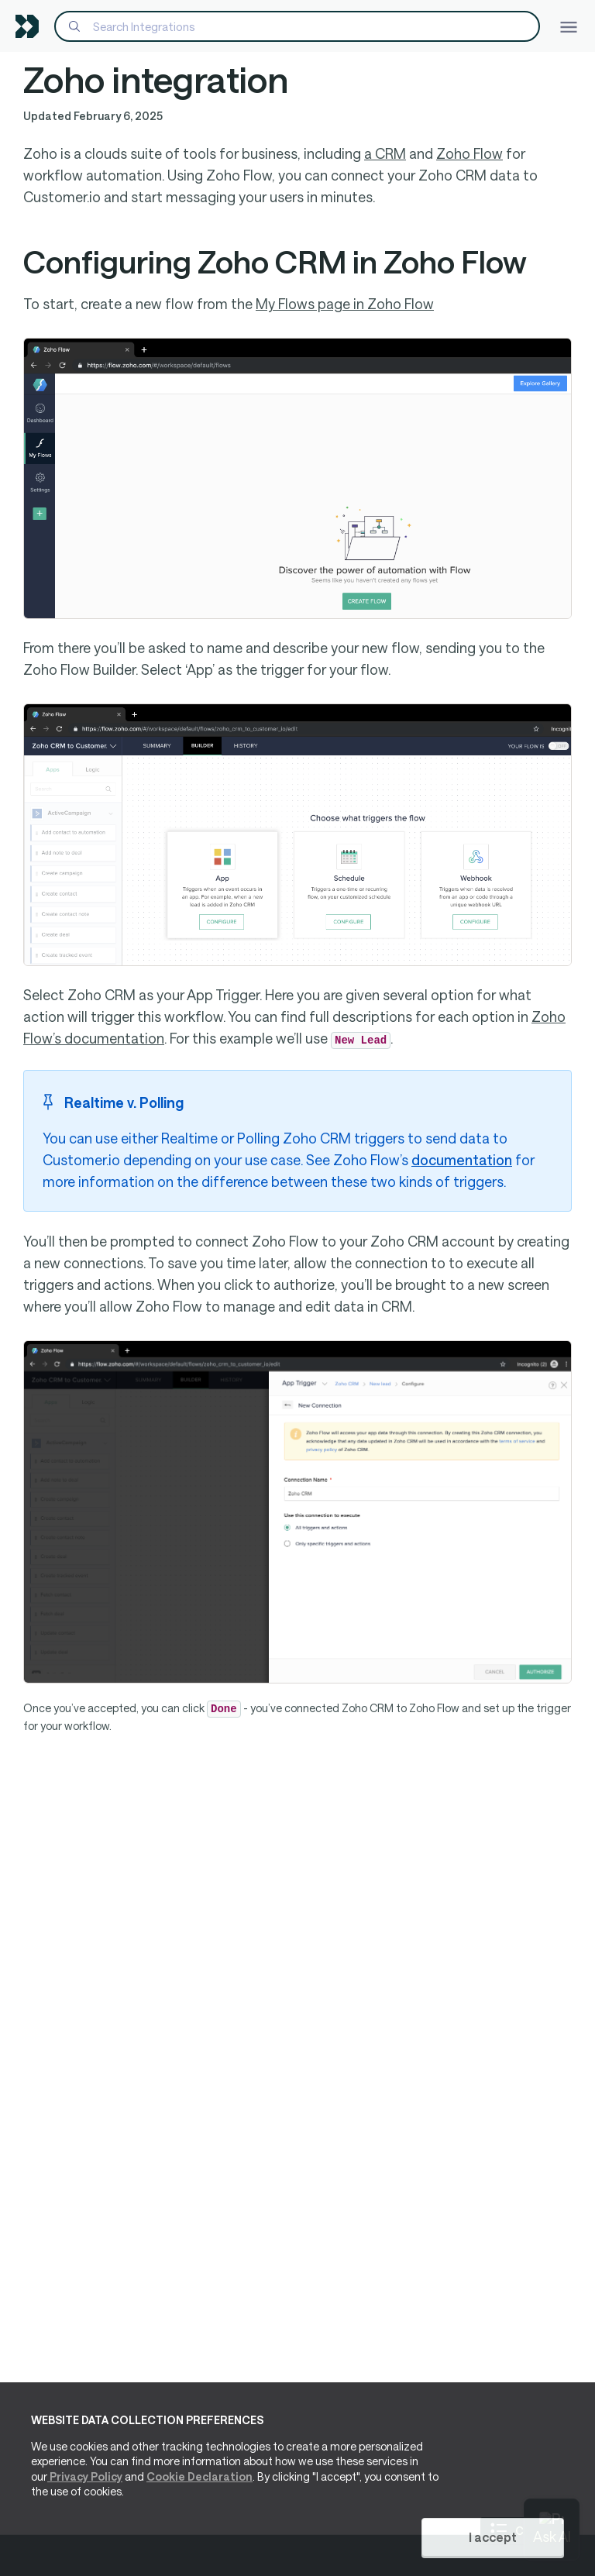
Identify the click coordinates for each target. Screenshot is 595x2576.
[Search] (297, 26)
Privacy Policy (84, 2476)
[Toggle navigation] (568, 26)
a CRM (385, 153)
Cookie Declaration (199, 2476)
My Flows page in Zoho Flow (345, 303)
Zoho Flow (469, 153)
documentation (461, 1159)
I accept (493, 2537)
